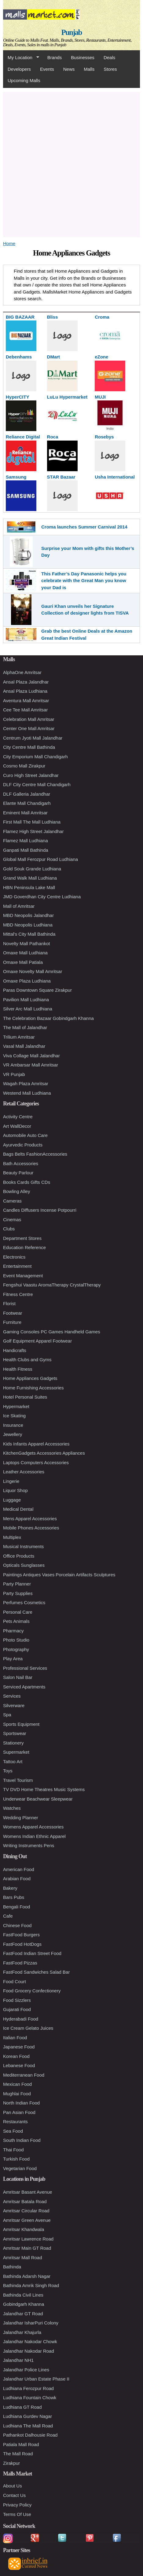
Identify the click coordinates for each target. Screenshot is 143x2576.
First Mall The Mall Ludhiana (32, 821)
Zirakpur (11, 2463)
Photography (16, 1649)
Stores (110, 69)
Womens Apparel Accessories (33, 1826)
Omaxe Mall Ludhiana (25, 952)
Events (47, 69)
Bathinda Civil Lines (23, 2295)
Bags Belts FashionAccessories (35, 1154)
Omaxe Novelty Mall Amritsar (32, 971)
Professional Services (25, 1668)
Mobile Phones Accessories (31, 1527)
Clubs (9, 1228)
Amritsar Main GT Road (27, 2248)
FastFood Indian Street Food (32, 1953)
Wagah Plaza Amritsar (25, 1083)
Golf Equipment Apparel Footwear (37, 1340)
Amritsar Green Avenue (27, 2220)
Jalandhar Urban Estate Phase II (36, 2378)
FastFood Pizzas (20, 1962)
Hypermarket (16, 1406)
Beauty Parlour (18, 1172)
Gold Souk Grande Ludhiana (32, 868)
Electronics (14, 1257)
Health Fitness (17, 1369)
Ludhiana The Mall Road (28, 2425)
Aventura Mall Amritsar (26, 700)
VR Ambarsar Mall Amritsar (30, 1064)
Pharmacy (13, 1630)
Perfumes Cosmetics (24, 1602)
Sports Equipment (21, 1724)
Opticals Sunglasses (24, 1565)
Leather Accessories (23, 1471)
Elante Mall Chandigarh (27, 803)
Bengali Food (16, 1906)
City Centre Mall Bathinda (29, 747)
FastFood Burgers (21, 1934)
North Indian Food (21, 2102)
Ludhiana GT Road (22, 2407)
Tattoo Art (12, 1761)
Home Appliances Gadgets (30, 1378)
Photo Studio (16, 1639)
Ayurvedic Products (22, 1144)
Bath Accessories (20, 1163)
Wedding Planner (20, 1817)
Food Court (14, 1981)
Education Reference (24, 1247)
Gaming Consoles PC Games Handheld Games (51, 1331)
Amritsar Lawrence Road (28, 2238)
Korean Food (16, 2056)
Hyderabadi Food (20, 2018)
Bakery (10, 1888)
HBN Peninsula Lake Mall (29, 887)
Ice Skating (14, 1415)
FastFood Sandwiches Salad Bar (36, 1972)
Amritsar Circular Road (26, 2210)
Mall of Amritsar (19, 906)
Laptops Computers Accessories (36, 1462)
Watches (12, 1808)
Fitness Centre (18, 1294)
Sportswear (14, 1733)
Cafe (8, 1916)
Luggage (12, 1499)
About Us (12, 2485)
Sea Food (13, 2131)
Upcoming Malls (24, 80)
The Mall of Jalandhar (25, 1027)
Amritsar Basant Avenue (27, 2192)
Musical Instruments (23, 1546)
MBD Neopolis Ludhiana (28, 924)
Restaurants (15, 2121)
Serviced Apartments (24, 1686)
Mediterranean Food (23, 2075)
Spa (7, 1714)
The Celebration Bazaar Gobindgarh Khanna (48, 1018)
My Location (21, 57)
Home (9, 243)
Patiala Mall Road (21, 2444)
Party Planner (17, 1583)
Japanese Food (19, 2046)
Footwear (12, 1313)
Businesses (82, 57)
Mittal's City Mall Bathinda (29, 934)
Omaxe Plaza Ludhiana (27, 980)
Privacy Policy (17, 2504)
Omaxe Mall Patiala (23, 962)
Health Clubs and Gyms (27, 1359)
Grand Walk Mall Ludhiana (30, 878)
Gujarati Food (17, 2009)
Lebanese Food (19, 2065)
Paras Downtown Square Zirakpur (37, 990)
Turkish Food (16, 2158)
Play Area (13, 1658)
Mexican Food (17, 2084)
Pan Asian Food (19, 2112)
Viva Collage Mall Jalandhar (31, 1055)
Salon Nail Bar (17, 1677)
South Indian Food (22, 2140)
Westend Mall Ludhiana (27, 1093)
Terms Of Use (17, 2514)
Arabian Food (17, 1878)
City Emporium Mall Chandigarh (35, 756)
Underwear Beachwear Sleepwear (38, 1798)
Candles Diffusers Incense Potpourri (39, 1210)
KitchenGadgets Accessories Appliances (44, 1453)
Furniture (12, 1322)
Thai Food (13, 2149)
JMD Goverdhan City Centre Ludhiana (42, 896)
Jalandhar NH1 (18, 2360)
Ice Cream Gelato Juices (28, 2028)
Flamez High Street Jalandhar (33, 831)
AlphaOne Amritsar (22, 672)
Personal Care (17, 1612)
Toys (8, 1770)
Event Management (23, 1275)
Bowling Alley (16, 1191)
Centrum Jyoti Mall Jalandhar (32, 738)
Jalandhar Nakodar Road (28, 2351)
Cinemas (12, 1219)
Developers (19, 69)
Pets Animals (16, 1621)
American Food (18, 1869)
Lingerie (11, 1481)
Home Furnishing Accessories (33, 1387)
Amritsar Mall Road (22, 2257)
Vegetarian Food (20, 2168)
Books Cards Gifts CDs (26, 1182)
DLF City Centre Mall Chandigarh (37, 784)
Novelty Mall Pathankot (26, 943)
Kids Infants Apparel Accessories (36, 1443)
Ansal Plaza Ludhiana (25, 691)
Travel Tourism (18, 1780)
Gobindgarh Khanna (23, 2304)
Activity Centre (18, 1116)
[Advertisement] (71, 163)
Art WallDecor (17, 1126)
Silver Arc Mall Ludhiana (27, 1008)
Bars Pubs (13, 1897)
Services (12, 1696)
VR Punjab (14, 1074)
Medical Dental (18, 1509)
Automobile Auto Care (25, 1135)
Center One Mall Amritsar (28, 728)
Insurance (13, 1425)
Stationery (13, 1742)
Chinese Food (17, 1925)
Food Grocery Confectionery (32, 1990)
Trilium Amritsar (19, 1037)
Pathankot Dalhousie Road (30, 2435)
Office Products (18, 1556)
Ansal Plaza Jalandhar (26, 681)
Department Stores (22, 1238)
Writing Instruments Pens (28, 1845)
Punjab (71, 32)
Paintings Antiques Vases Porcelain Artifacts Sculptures (59, 1574)
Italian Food (15, 2037)
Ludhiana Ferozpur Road (28, 2388)
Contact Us (14, 2495)
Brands (54, 57)
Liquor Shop (15, 1490)
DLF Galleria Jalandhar (26, 794)
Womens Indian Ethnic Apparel (34, 1836)
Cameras (12, 1200)
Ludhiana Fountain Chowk (29, 2397)
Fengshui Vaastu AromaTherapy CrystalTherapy (52, 1284)
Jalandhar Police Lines (26, 2369)
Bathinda (12, 2266)
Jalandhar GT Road (23, 2313)
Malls (89, 69)
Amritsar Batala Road (25, 2201)
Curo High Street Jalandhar (31, 775)
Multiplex (12, 1537)
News (69, 69)
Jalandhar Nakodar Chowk (30, 2341)
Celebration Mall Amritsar (28, 719)
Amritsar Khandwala (23, 2229)
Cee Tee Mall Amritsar (25, 709)
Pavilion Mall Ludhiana (26, 999)
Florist (9, 1303)
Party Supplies (18, 1593)
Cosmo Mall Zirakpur (24, 765)
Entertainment (17, 1266)
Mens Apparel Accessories (30, 1518)
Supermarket (16, 1752)
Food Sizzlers (17, 2000)
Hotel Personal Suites (25, 1397)
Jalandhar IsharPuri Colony (30, 2322)
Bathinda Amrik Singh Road (31, 2285)
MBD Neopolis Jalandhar (28, 915)
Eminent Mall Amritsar (25, 812)
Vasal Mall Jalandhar (24, 1046)
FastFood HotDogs (22, 1944)
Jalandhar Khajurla (22, 2332)
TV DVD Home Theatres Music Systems (44, 1789)
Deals (109, 57)
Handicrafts (14, 1350)
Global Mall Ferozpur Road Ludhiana (40, 859)
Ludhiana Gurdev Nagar (27, 2416)
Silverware (13, 1705)
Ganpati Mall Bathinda (25, 850)
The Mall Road (18, 2453)
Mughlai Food (17, 2093)
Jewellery (12, 1434)
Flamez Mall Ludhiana (25, 840)
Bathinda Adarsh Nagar (26, 2276)
